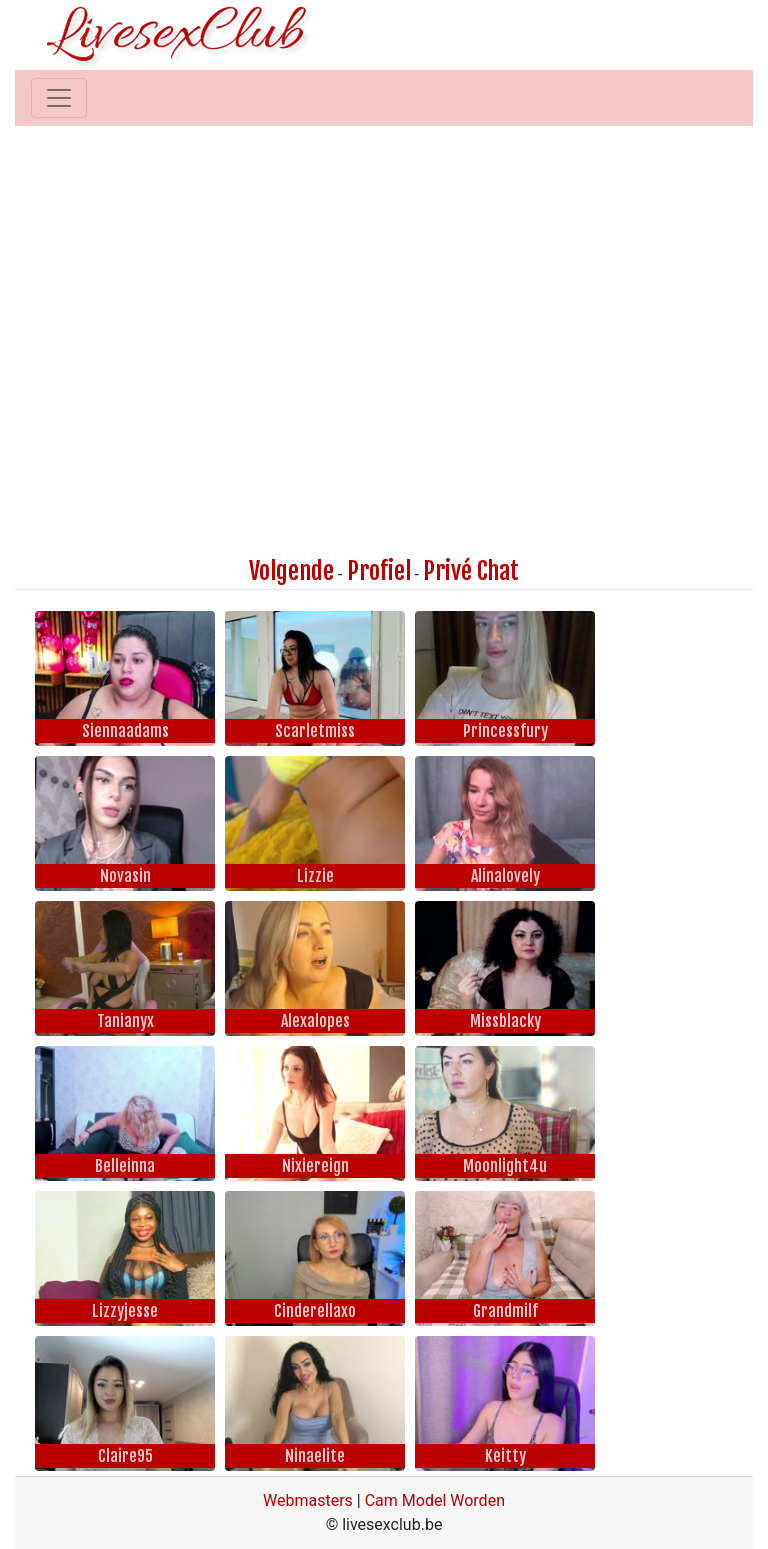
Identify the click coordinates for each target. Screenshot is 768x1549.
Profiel (379, 571)
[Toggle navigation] (59, 98)
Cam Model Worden (435, 1500)
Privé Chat (471, 571)
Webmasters (308, 1500)
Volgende (291, 571)
